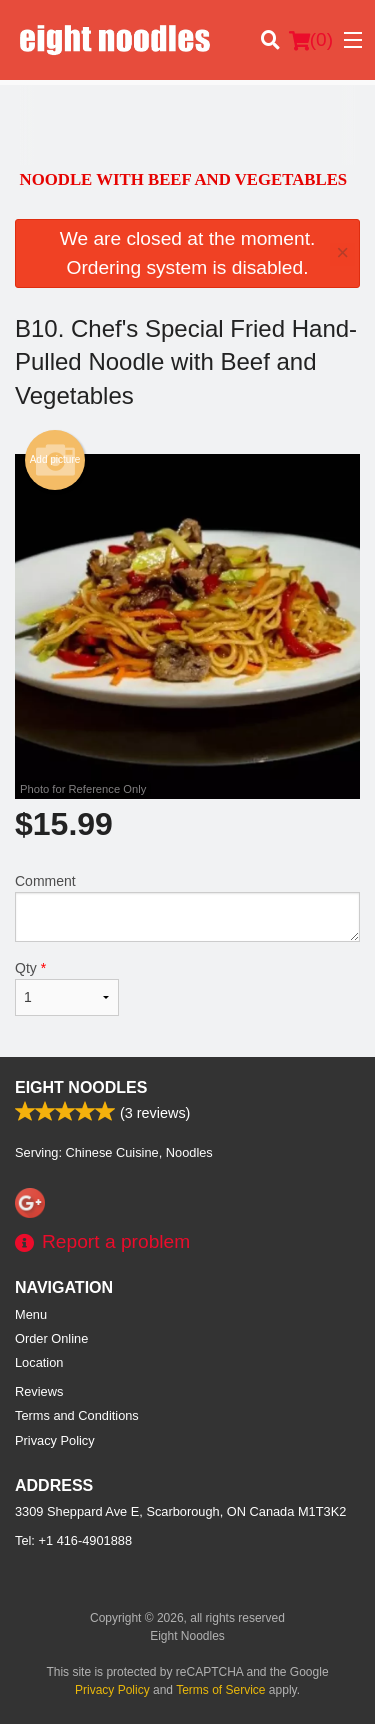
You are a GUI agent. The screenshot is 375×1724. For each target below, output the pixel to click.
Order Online (51, 1338)
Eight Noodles (81, 1087)
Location (39, 1362)
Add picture (55, 460)
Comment (187, 907)
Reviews (39, 1391)
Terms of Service (220, 1690)
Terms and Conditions (77, 1415)
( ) (311, 40)
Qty (67, 988)
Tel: (73, 1540)
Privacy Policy (55, 1440)
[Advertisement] (187, 125)
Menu (31, 1314)
